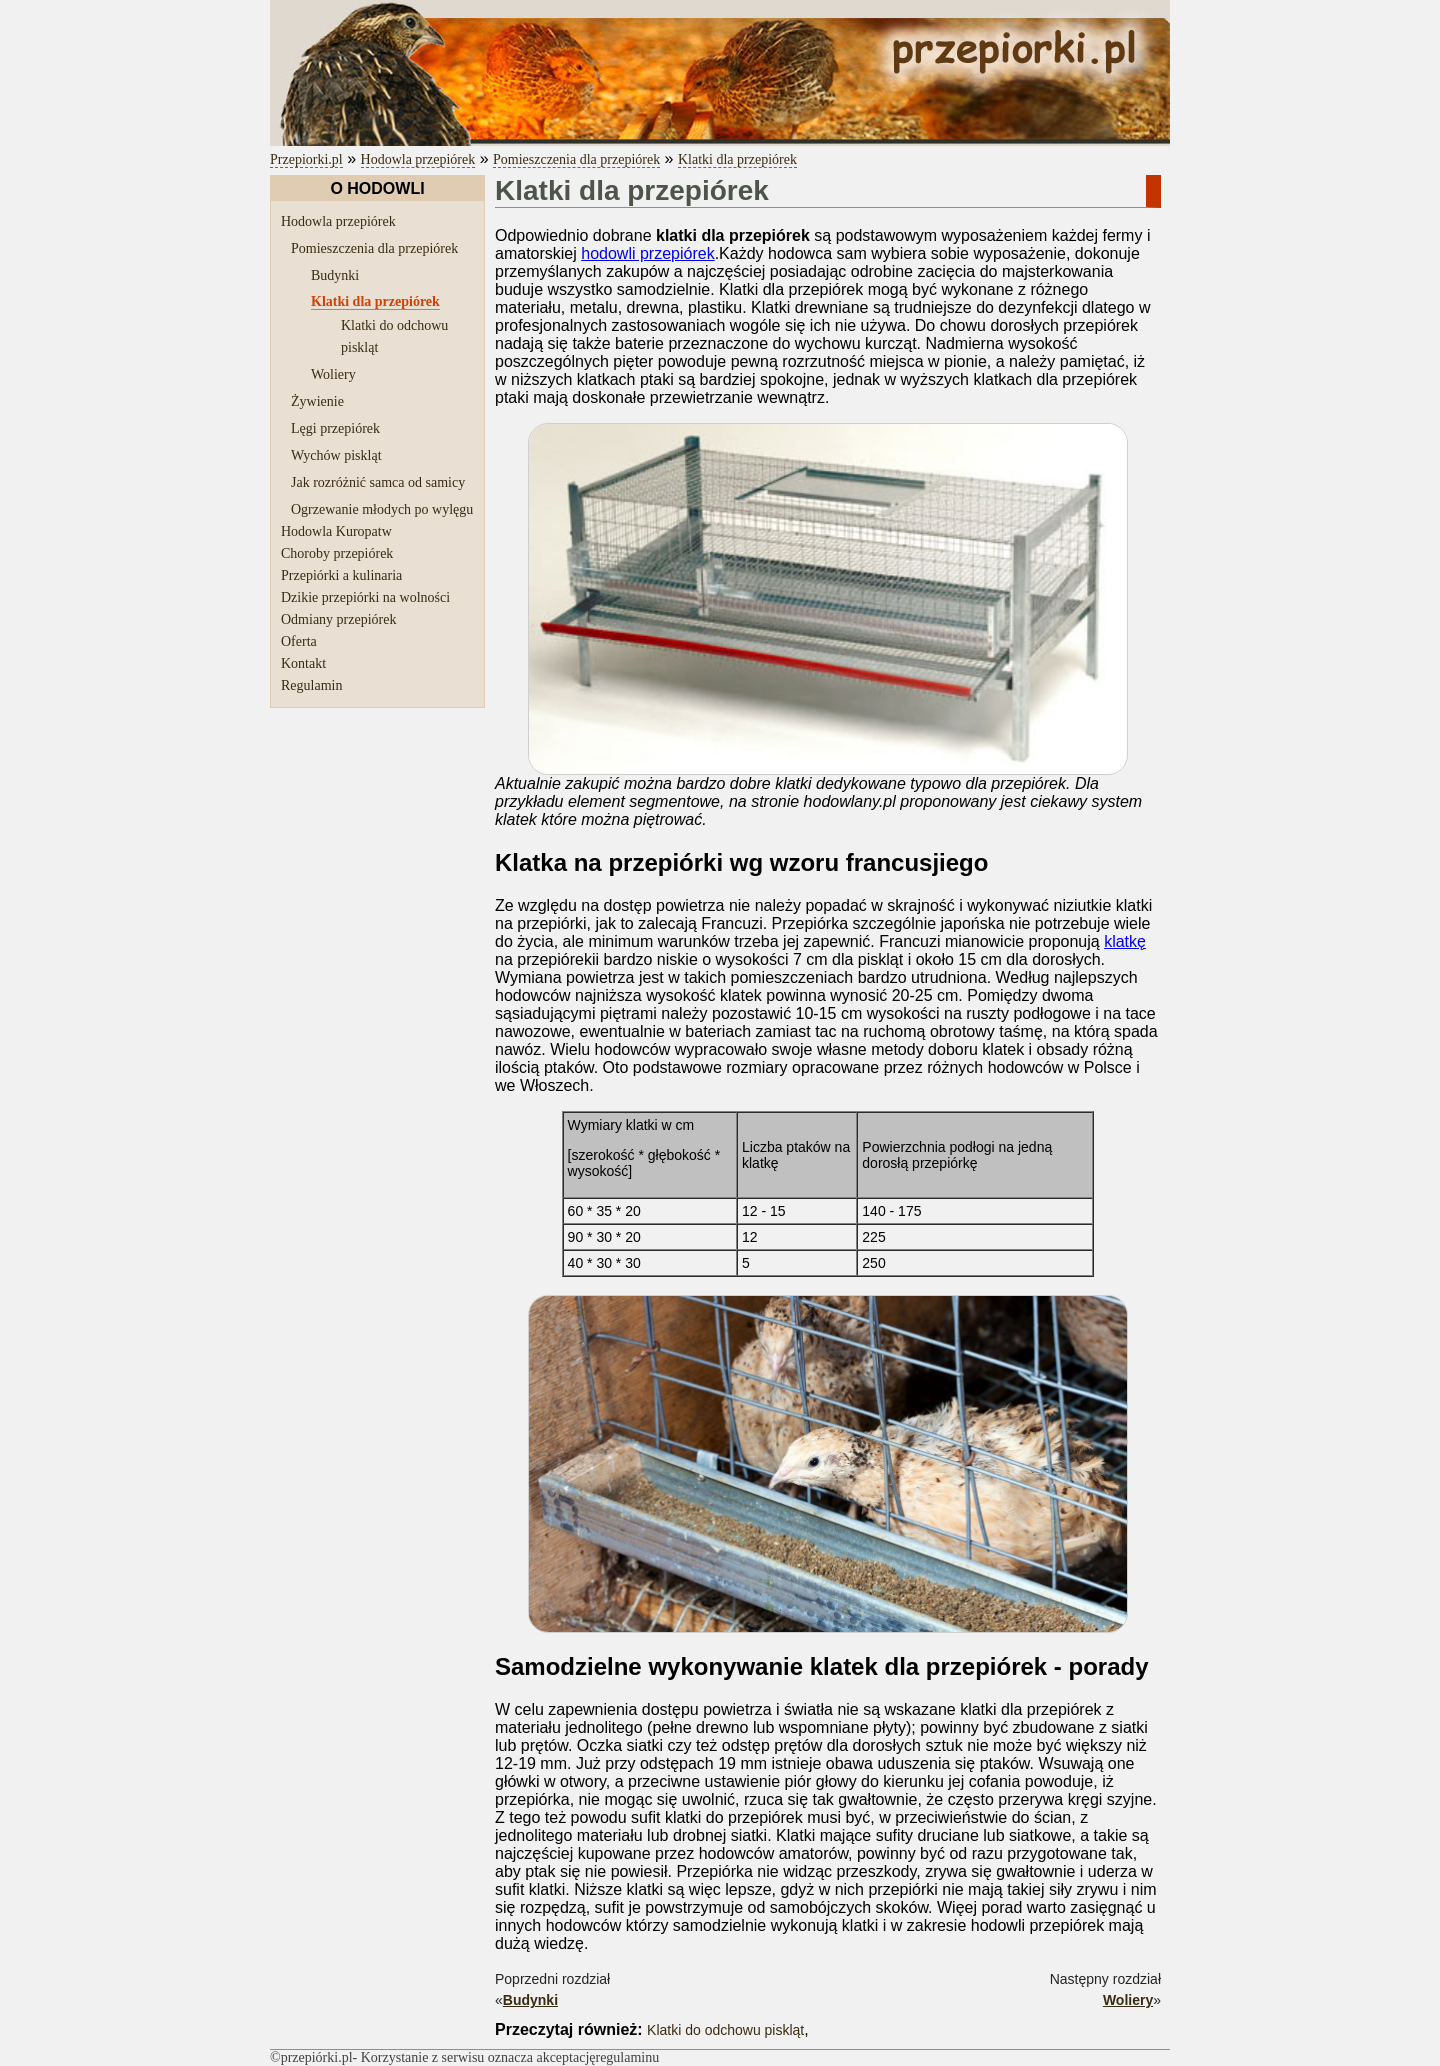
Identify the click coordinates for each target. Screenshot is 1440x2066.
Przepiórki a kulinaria (341, 575)
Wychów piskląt (336, 455)
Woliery (333, 374)
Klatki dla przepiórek (737, 159)
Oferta (299, 641)
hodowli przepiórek (647, 253)
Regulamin (311, 685)
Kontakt (303, 663)
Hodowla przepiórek (418, 159)
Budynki (335, 275)
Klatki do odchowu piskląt (725, 2030)
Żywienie (317, 401)
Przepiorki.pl (306, 159)
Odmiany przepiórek (338, 619)
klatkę (1125, 941)
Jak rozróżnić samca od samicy (378, 482)
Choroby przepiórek (337, 553)
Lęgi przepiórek (335, 428)
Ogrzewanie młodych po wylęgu (382, 509)
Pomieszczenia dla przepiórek (576, 159)
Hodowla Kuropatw (336, 531)
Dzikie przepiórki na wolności (365, 597)
